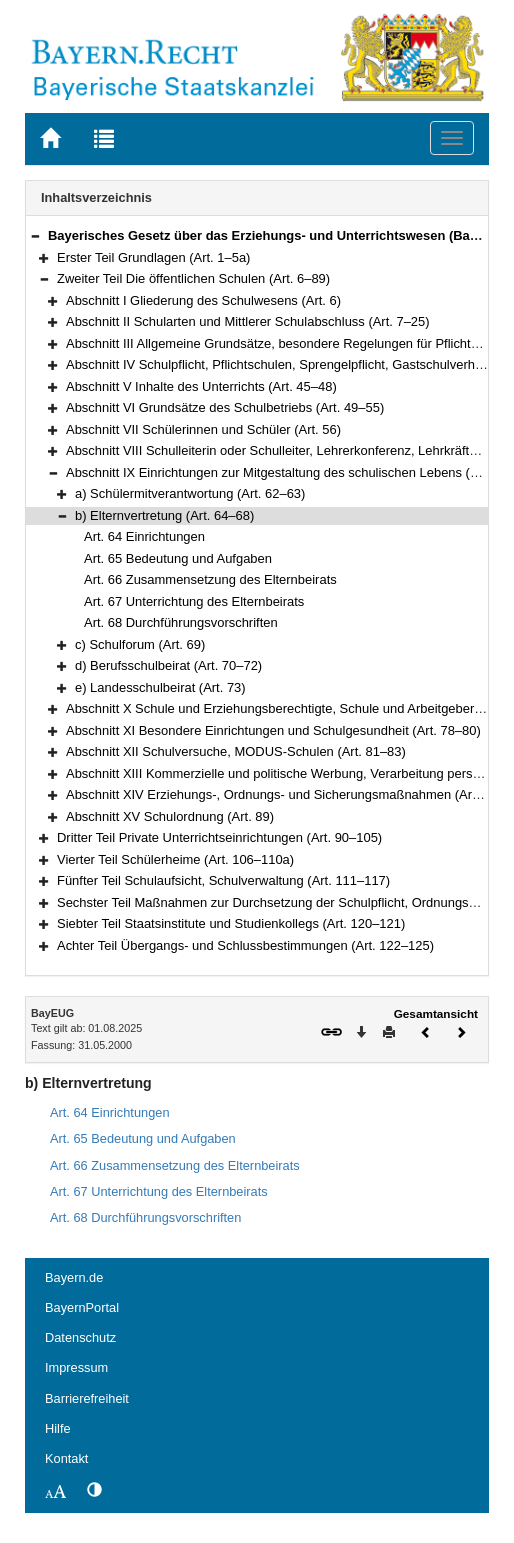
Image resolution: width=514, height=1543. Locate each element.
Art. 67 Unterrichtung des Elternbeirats (194, 601)
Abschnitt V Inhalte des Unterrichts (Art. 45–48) (201, 386)
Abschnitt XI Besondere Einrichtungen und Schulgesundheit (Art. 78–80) (273, 730)
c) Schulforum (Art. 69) (140, 644)
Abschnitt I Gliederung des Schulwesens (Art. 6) (203, 300)
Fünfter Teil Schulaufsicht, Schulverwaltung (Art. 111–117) (223, 880)
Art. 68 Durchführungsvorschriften (181, 622)
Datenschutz (80, 1337)
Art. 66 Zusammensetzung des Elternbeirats (210, 579)
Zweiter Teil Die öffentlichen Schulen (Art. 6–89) (193, 278)
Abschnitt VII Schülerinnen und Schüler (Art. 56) (203, 429)
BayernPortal (82, 1307)
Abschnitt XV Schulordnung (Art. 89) (170, 816)
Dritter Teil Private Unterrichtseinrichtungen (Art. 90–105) (219, 837)
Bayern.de (74, 1277)
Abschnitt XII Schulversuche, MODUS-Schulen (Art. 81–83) (236, 751)
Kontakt (66, 1458)
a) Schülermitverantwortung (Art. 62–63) (190, 493)
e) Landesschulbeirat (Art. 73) (160, 687)
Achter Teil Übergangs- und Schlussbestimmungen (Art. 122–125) (245, 945)
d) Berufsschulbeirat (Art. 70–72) (168, 665)
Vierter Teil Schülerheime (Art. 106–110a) (175, 859)
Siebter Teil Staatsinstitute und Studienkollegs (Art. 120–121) (231, 923)
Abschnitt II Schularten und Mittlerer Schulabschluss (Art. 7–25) (248, 321)
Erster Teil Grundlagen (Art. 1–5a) (153, 257)
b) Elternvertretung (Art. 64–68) (164, 515)
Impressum (76, 1367)
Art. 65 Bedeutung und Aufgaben (178, 558)
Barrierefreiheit (87, 1398)
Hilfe (58, 1428)
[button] (35, 235)
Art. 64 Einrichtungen (144, 536)
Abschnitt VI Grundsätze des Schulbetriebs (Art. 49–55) (225, 407)
